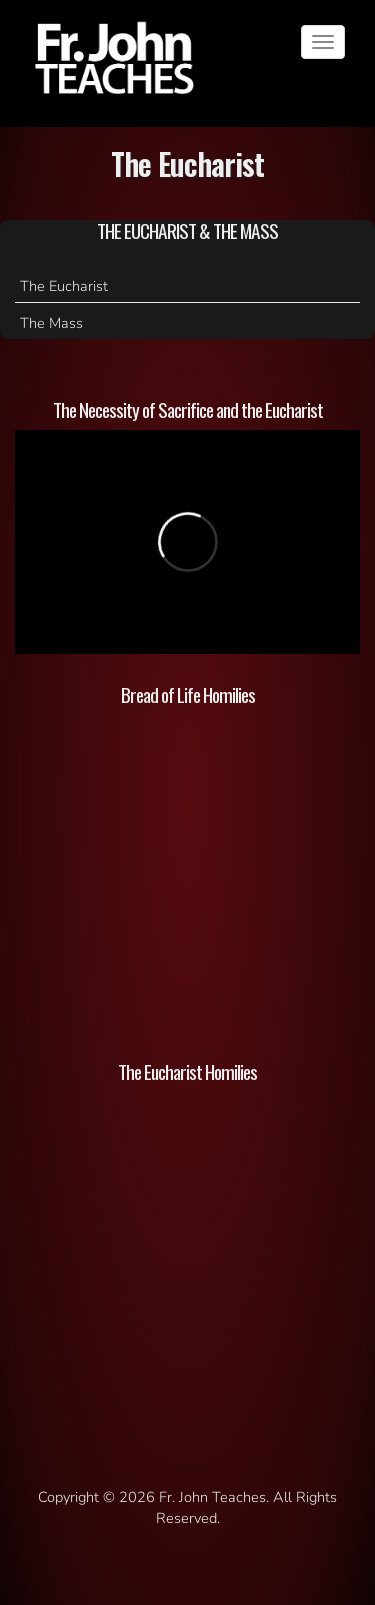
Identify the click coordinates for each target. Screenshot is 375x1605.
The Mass (51, 323)
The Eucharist (64, 286)
